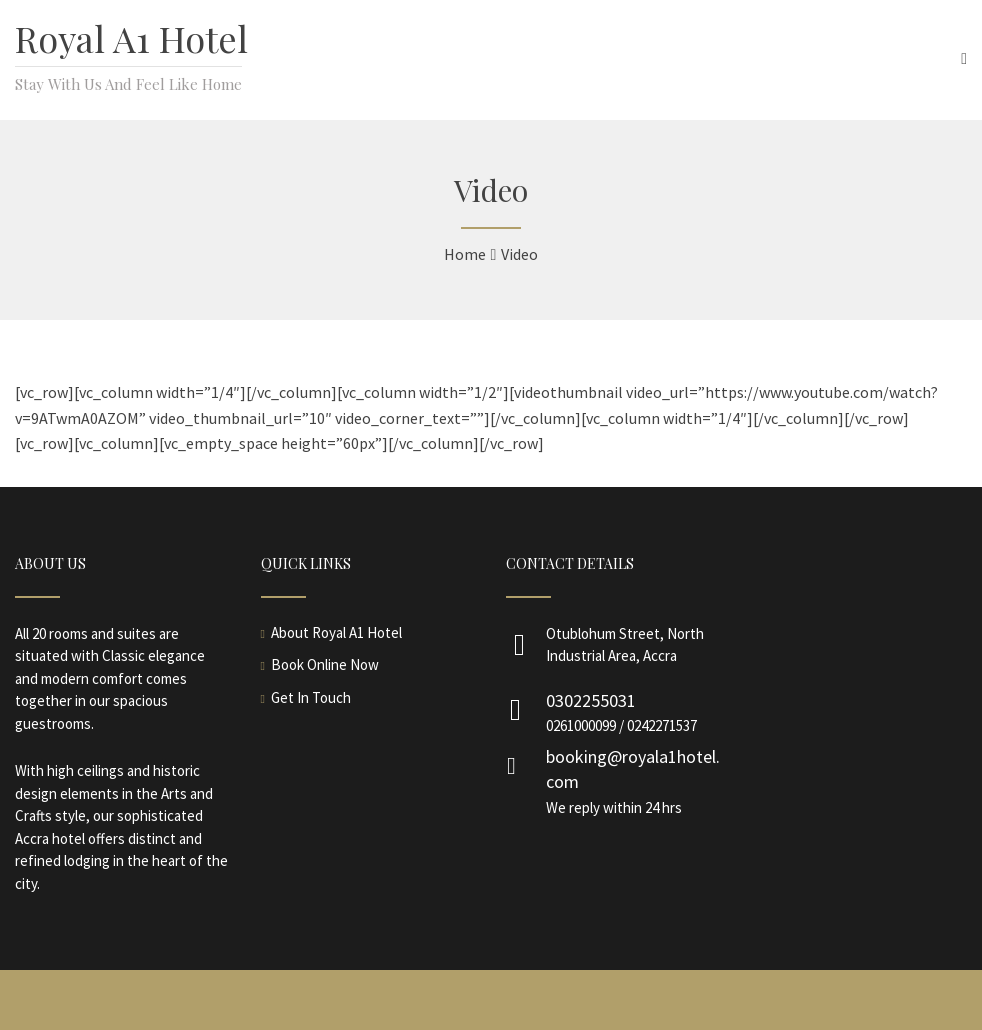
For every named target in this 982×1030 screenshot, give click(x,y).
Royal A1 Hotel (131, 38)
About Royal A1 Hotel (336, 632)
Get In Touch (311, 697)
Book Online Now (325, 664)
